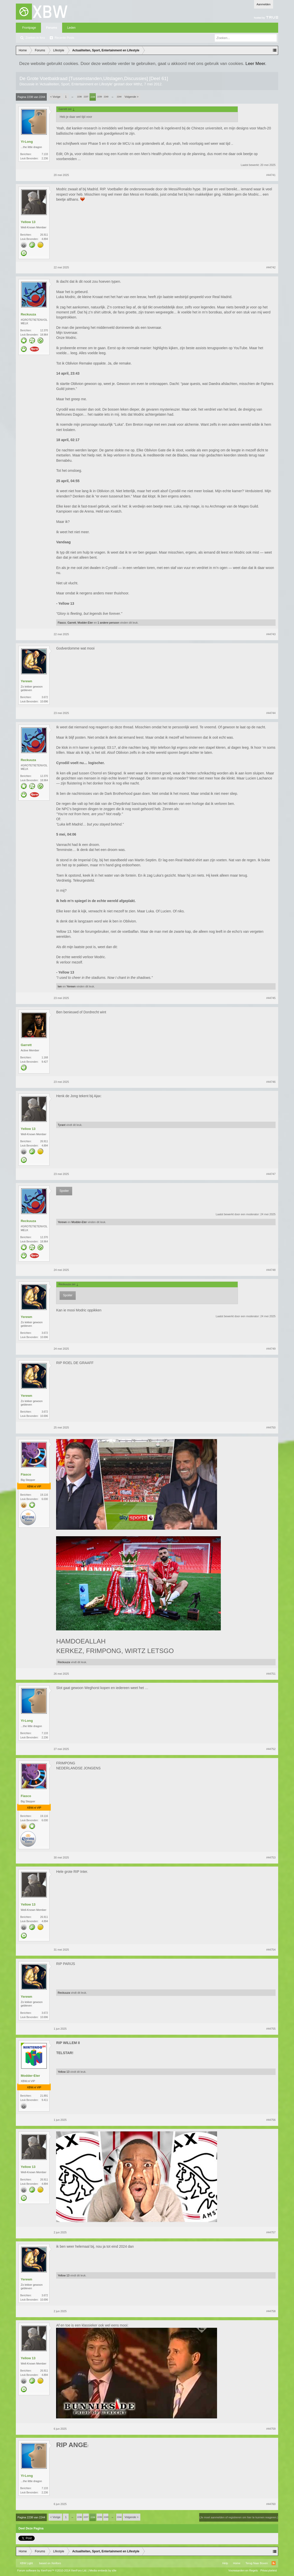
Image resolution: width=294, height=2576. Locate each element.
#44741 (271, 174)
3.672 (44, 697)
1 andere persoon (108, 622)
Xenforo (56, 2563)
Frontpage (29, 27)
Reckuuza (28, 314)
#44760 (271, 2504)
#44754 (271, 1949)
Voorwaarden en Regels (243, 2570)
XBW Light (26, 2563)
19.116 (44, 1494)
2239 (99, 96)
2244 (119, 96)
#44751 (271, 1673)
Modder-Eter (85, 622)
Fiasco (62, 622)
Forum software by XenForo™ (52, 2570)
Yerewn (26, 681)
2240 (106, 96)
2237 (86, 96)
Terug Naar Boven (256, 2563)
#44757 (271, 2232)
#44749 (271, 1348)
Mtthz (138, 84)
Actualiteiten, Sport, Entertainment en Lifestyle (76, 84)
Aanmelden (264, 4)
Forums (51, 27)
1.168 (44, 1057)
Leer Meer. (255, 63)
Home (236, 2563)
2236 (79, 96)
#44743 (271, 634)
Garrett (71, 622)
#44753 (271, 1857)
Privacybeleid (268, 2570)
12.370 (44, 330)
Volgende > (131, 96)
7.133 (44, 154)
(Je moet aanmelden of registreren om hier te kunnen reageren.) (238, 2517)
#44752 (271, 1748)
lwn (60, 986)
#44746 (271, 1081)
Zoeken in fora (35, 38)
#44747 (271, 1173)
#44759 (271, 2428)
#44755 (271, 2028)
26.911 (44, 234)
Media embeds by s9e (102, 2570)
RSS (274, 2563)
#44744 (271, 712)
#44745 (271, 997)
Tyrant (61, 1124)
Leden (71, 27)
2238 (93, 97)
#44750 (271, 1427)
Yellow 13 (28, 222)
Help (225, 2563)
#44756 (271, 2119)
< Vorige (55, 96)
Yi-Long (27, 142)
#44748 (271, 1269)
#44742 (271, 267)
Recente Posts (64, 38)
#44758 (271, 2311)
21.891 (44, 2095)
